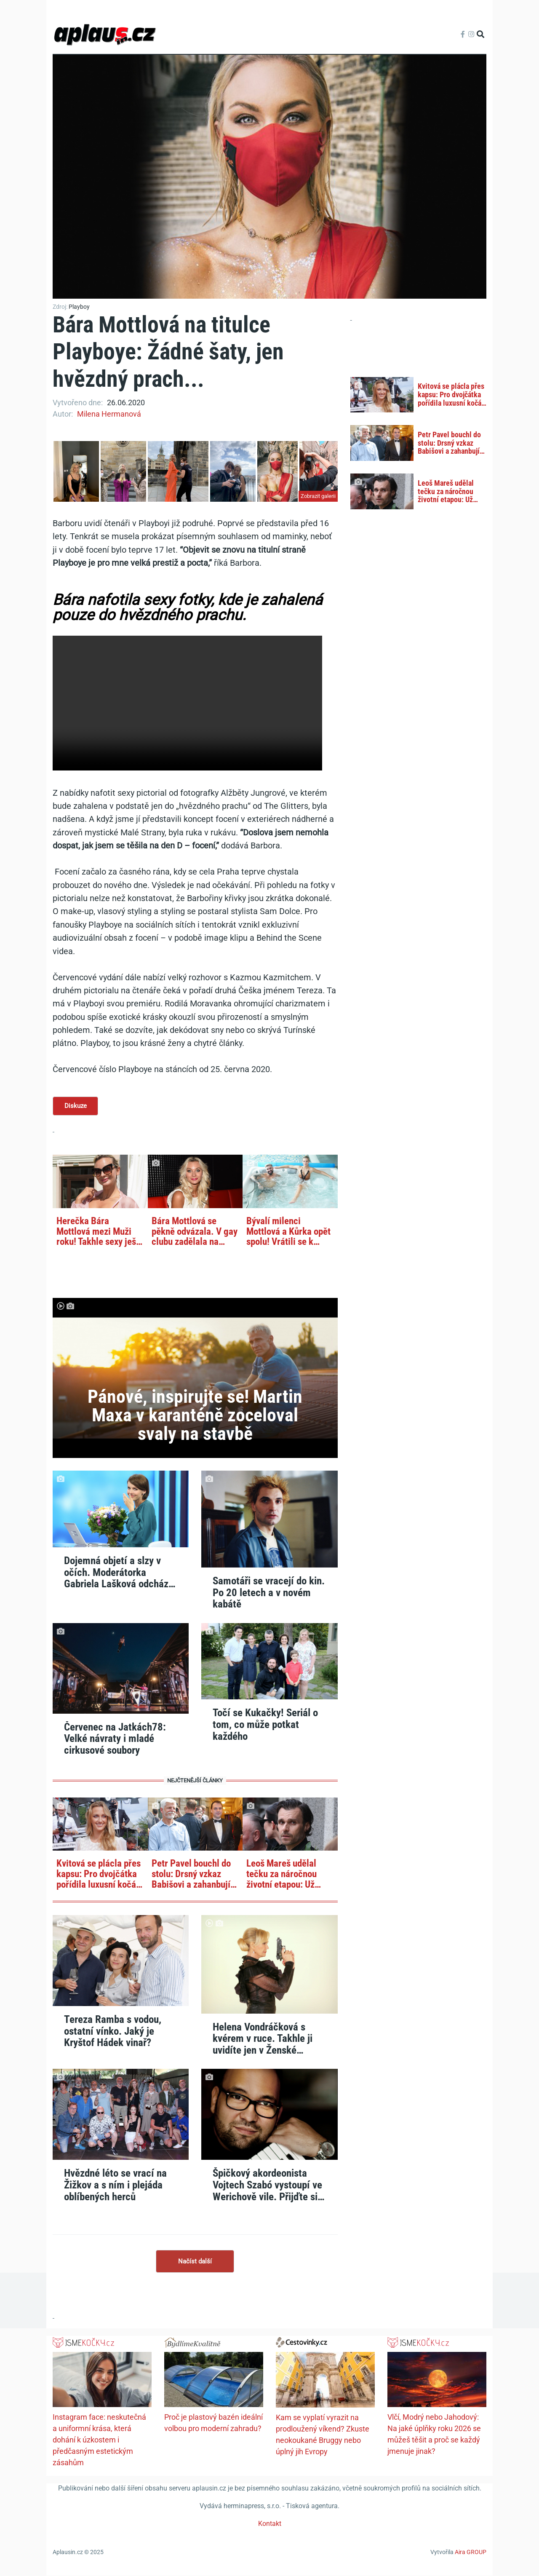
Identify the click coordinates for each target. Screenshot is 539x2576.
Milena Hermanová (109, 413)
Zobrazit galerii (318, 496)
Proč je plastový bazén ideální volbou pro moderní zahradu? (213, 2423)
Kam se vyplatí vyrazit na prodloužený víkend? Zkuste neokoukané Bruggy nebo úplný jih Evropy (322, 2434)
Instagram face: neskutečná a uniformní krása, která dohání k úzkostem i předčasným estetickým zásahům (99, 2440)
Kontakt (269, 2524)
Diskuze (75, 1106)
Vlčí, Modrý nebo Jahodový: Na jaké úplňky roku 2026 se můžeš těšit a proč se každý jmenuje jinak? (434, 2434)
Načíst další (195, 2261)
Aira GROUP (470, 2552)
